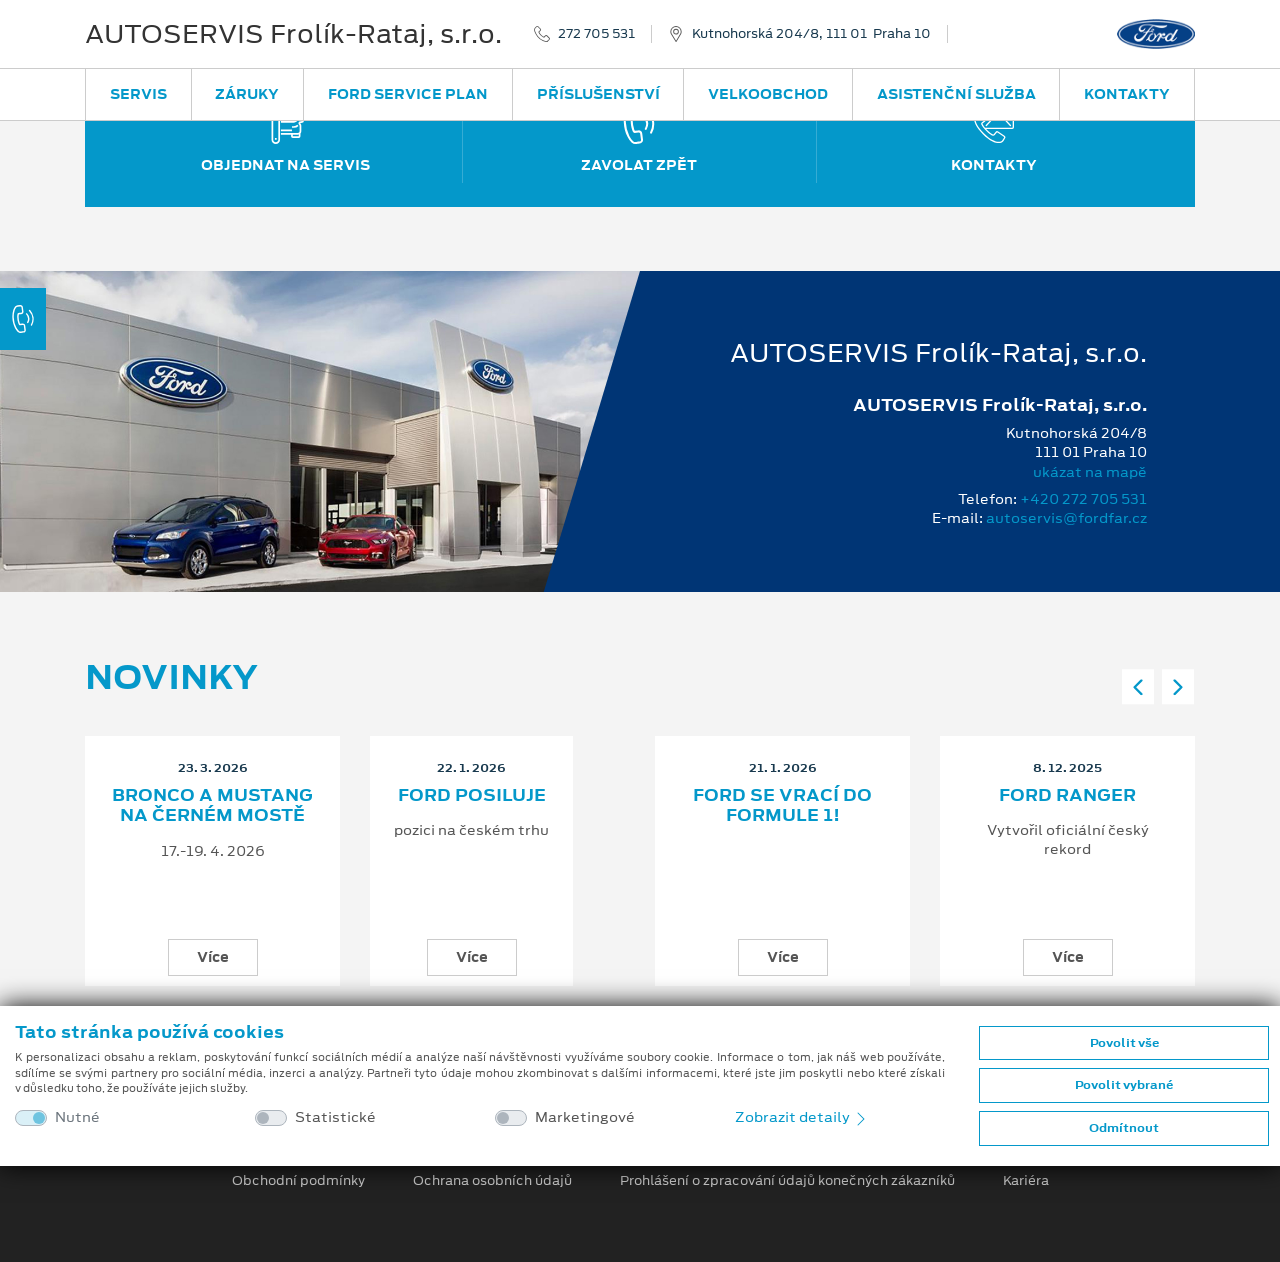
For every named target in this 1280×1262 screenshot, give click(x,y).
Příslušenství (598, 94)
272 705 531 (596, 34)
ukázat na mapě (1090, 472)
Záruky (247, 94)
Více (213, 957)
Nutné (77, 1117)
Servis (138, 94)
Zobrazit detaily (802, 1117)
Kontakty (1127, 94)
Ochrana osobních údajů (492, 1181)
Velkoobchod (768, 94)
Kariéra (1026, 1181)
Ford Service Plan (408, 94)
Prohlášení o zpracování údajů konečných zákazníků (787, 1181)
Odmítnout (1124, 1128)
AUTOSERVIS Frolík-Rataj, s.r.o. (293, 34)
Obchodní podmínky (298, 1181)
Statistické (335, 1117)
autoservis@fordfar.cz (1066, 518)
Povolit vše (1124, 1043)
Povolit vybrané (1124, 1085)
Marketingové (585, 1117)
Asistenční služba (956, 94)
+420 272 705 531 (1083, 499)
